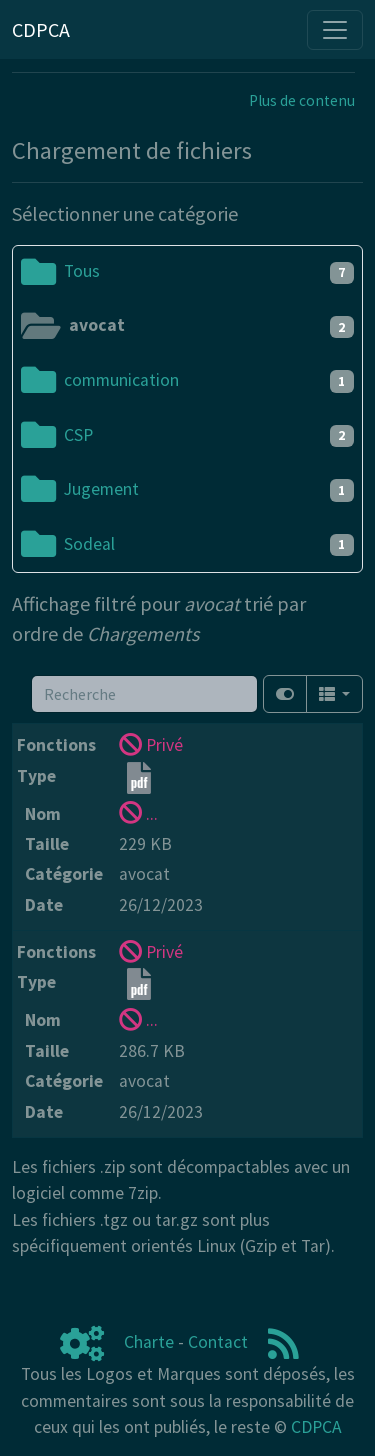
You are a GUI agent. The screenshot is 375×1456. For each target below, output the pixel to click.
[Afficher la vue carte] (285, 694)
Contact (218, 1342)
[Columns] (334, 694)
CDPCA (316, 1427)
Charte (149, 1342)
